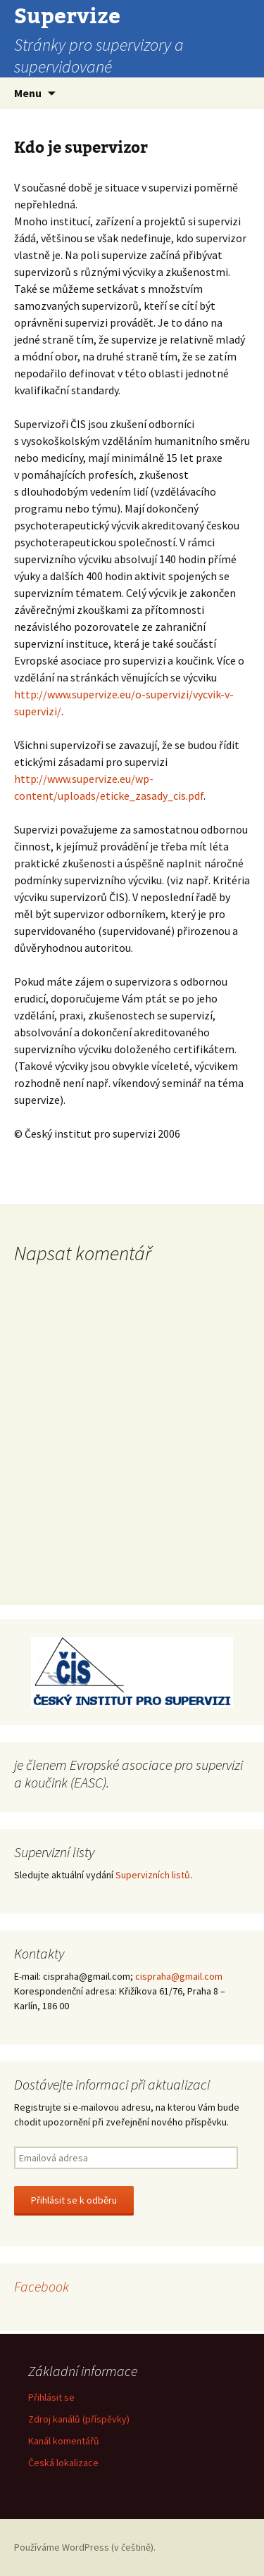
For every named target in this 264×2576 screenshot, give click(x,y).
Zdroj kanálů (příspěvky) (79, 2419)
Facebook (41, 2286)
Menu (28, 93)
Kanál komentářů (63, 2440)
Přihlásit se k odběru (74, 2200)
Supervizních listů (152, 1874)
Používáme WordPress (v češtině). (85, 2547)
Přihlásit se (51, 2397)
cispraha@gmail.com (178, 1976)
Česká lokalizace (63, 2462)
